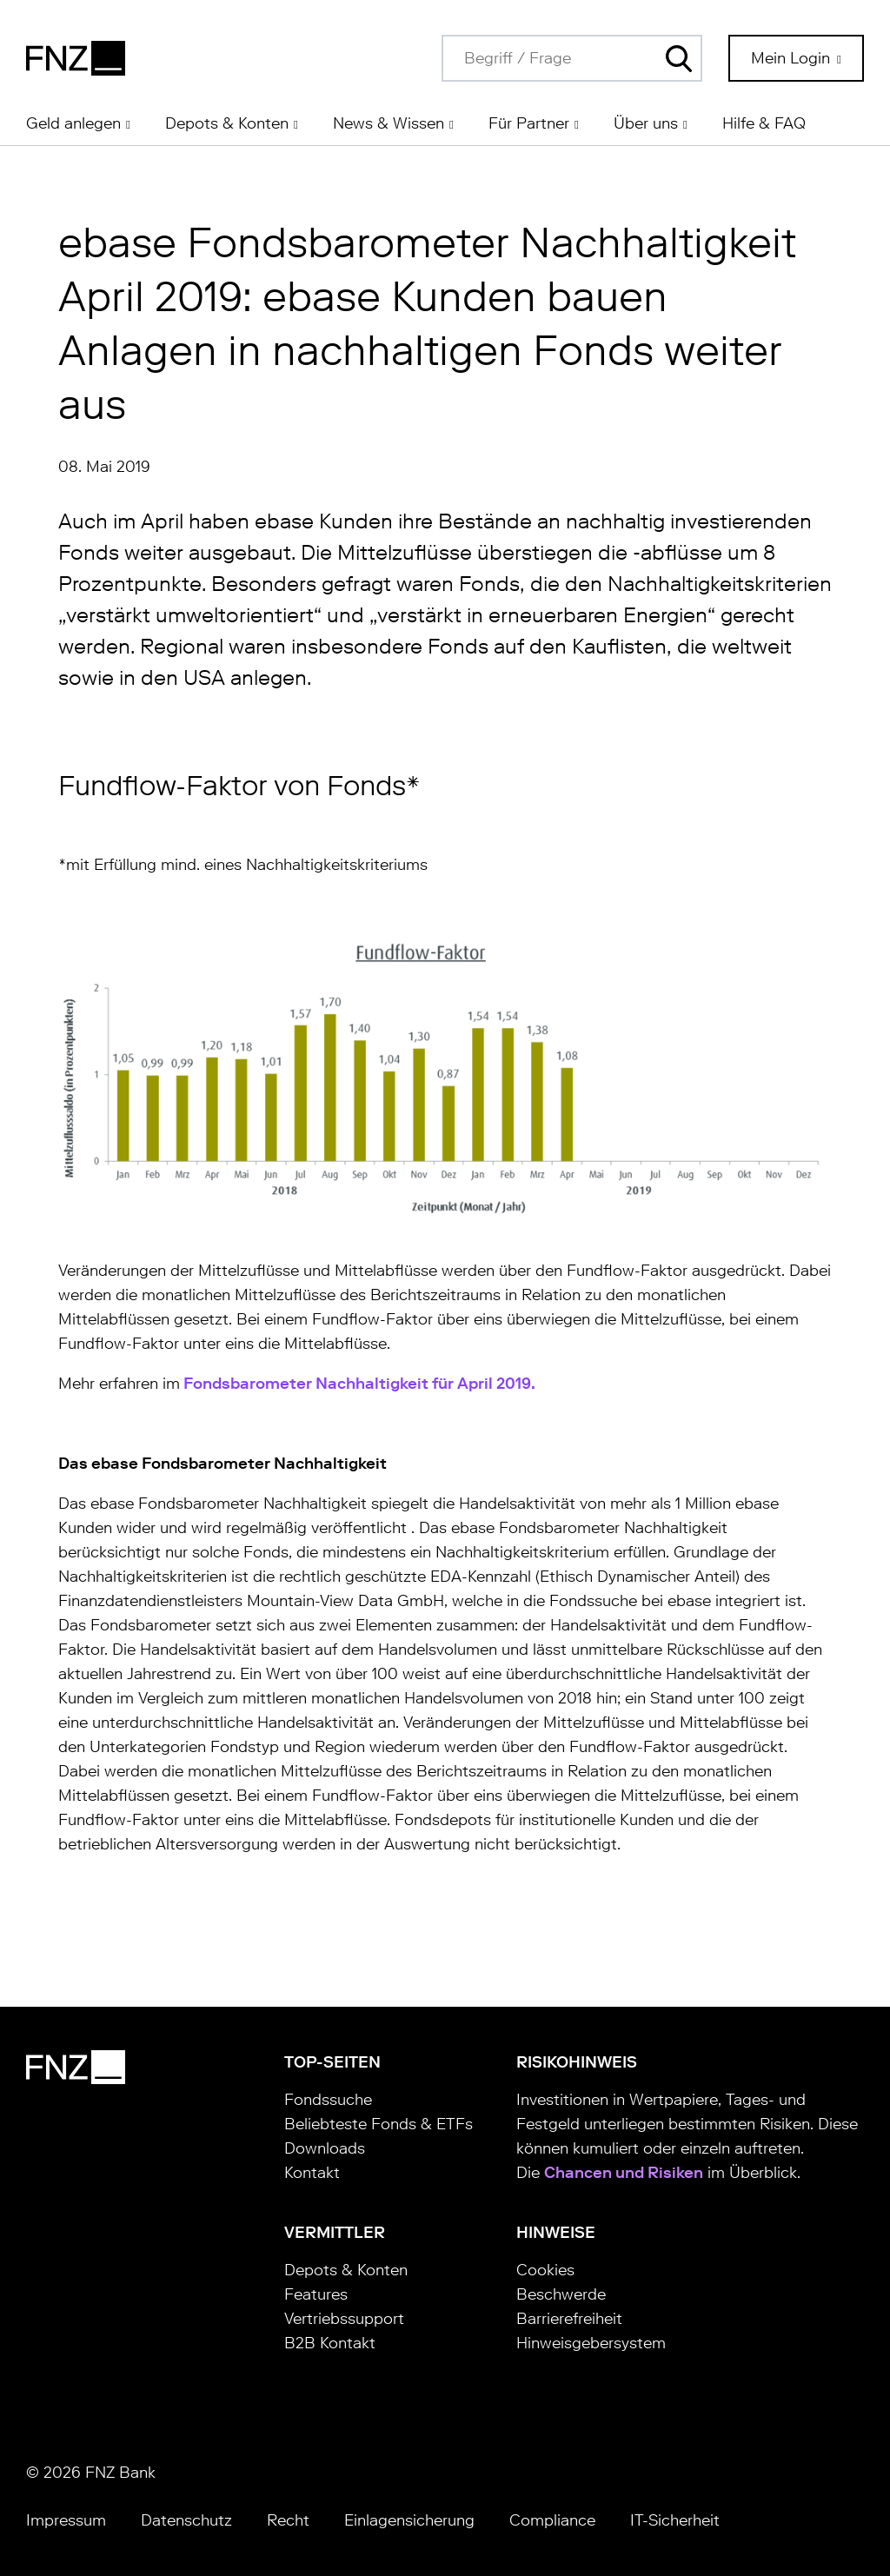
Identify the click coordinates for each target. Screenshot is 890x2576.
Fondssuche (328, 2099)
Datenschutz (186, 2520)
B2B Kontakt (329, 2343)
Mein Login (792, 58)
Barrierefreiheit (569, 2318)
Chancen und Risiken (623, 2172)
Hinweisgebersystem (591, 2343)
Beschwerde (561, 2294)
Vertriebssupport (344, 2318)
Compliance (552, 2520)
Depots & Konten (346, 2270)
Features (316, 2294)
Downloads (324, 2148)
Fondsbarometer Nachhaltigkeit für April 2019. (357, 1383)
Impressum (66, 2520)
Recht (288, 2520)
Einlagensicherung (409, 2520)
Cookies (545, 2270)
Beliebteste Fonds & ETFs (378, 2124)
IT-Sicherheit (675, 2520)
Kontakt (312, 2172)
